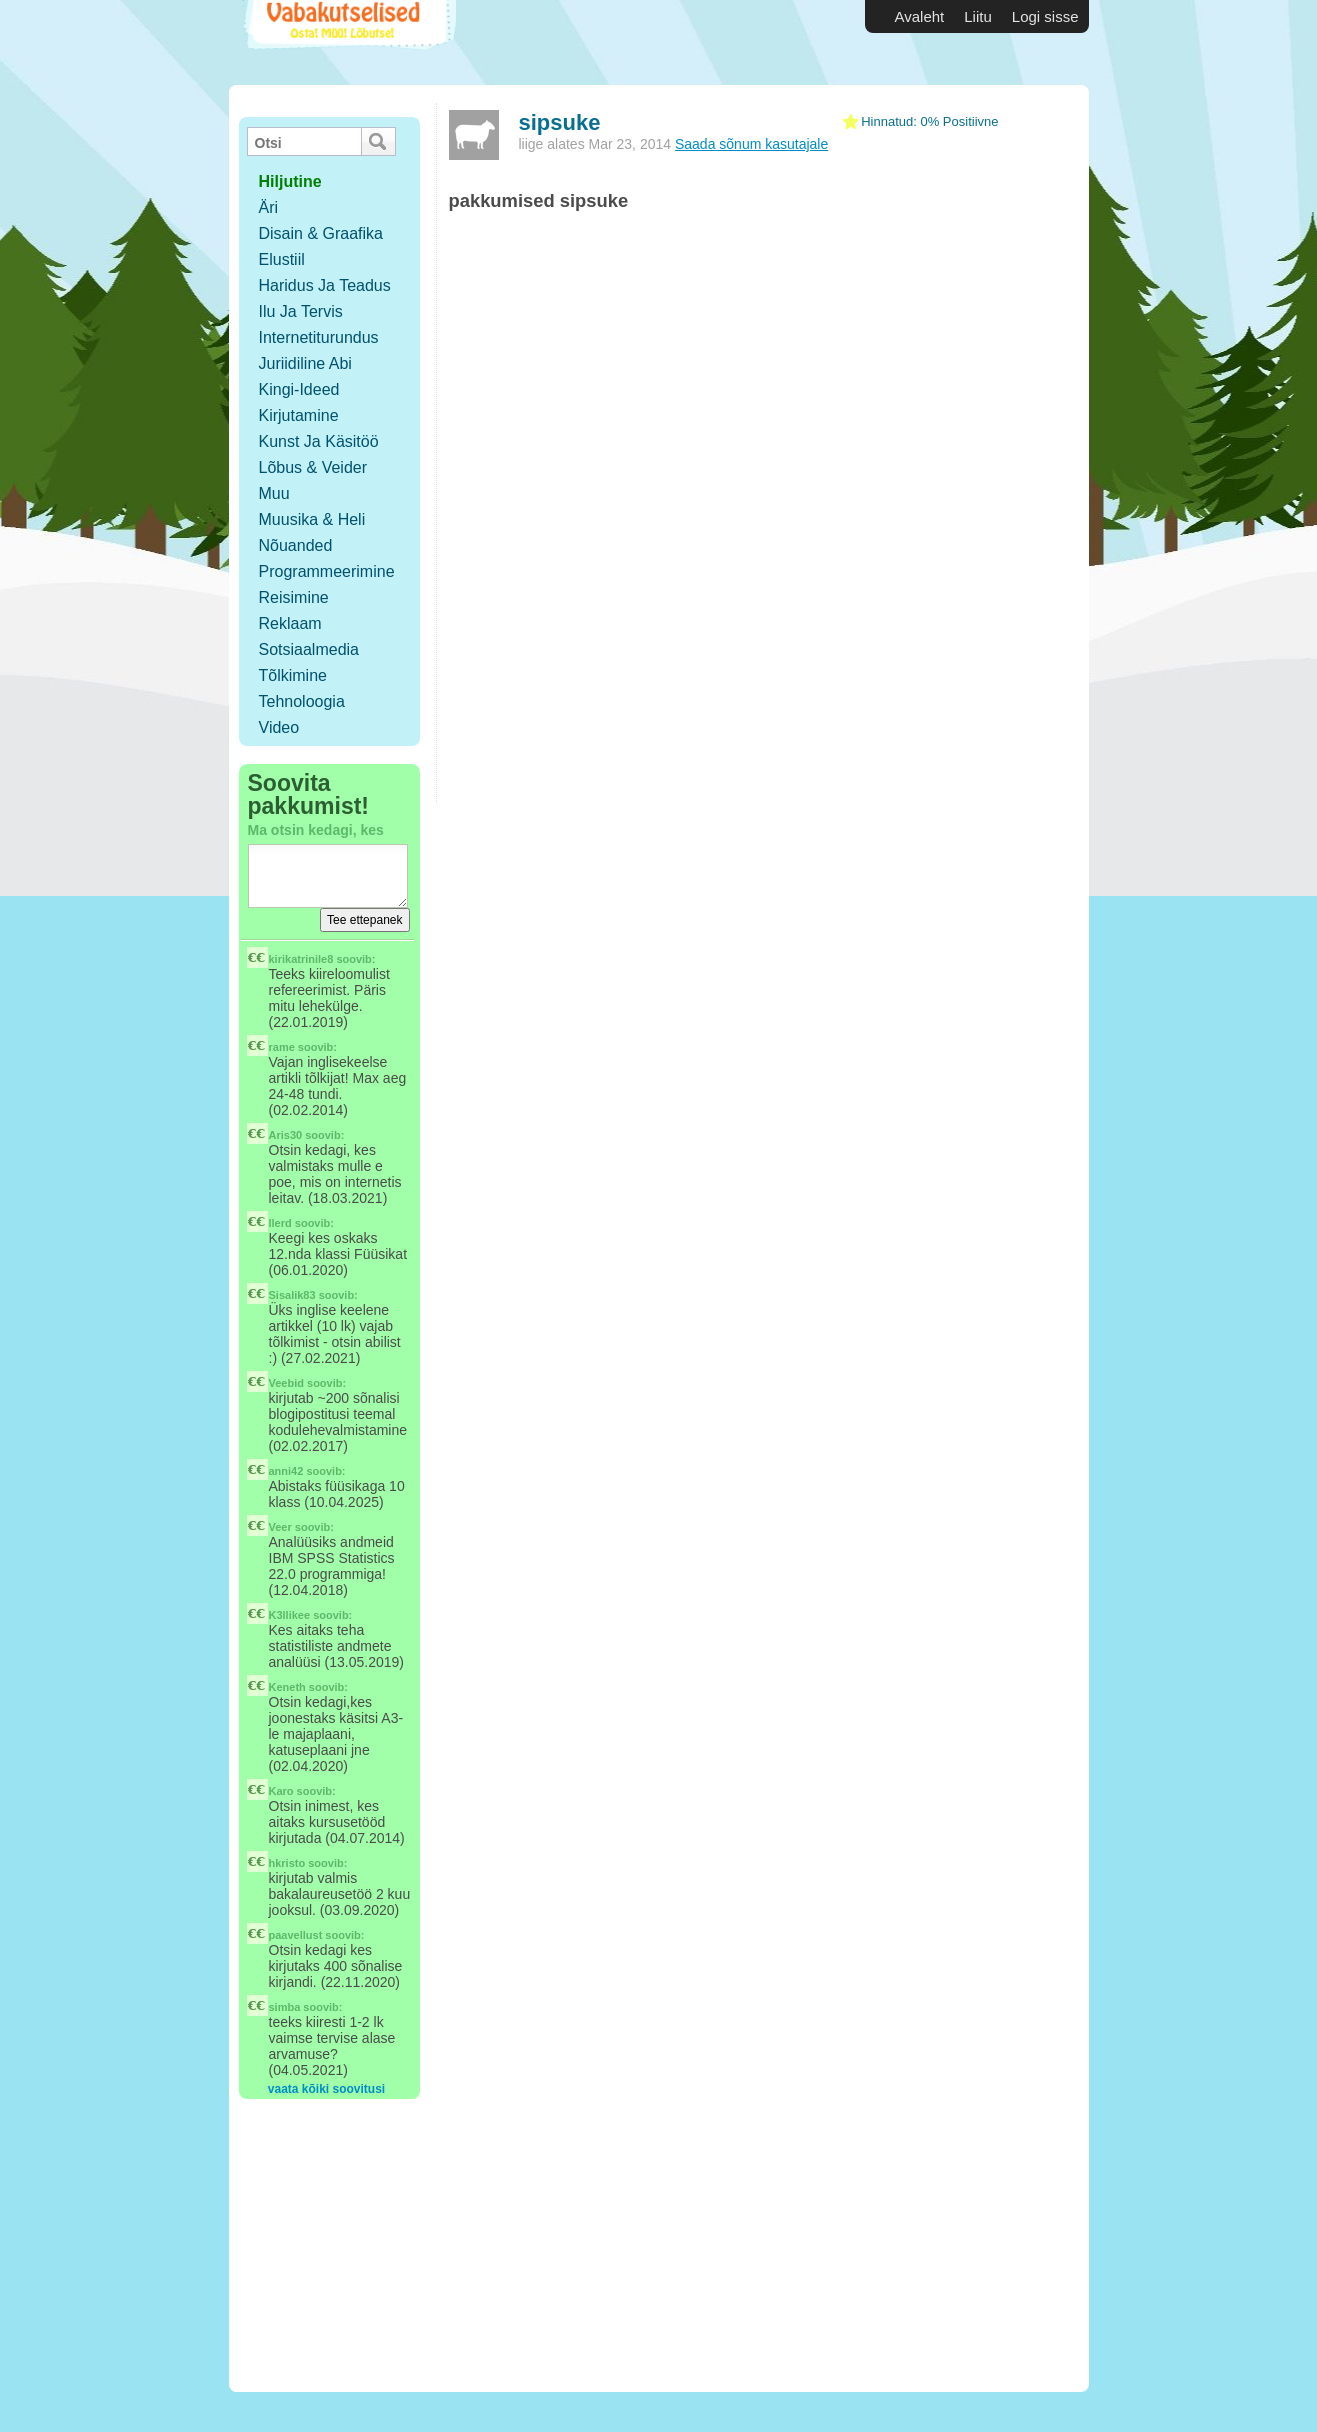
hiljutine (290, 181)
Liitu (978, 16)
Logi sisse (1045, 16)
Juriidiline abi (305, 363)
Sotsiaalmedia (309, 649)
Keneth (287, 1687)
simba (285, 2007)
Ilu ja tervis (301, 311)
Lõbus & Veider (313, 467)
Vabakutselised (347, 42)
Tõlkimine (293, 675)
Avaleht (920, 16)
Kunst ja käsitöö (319, 441)
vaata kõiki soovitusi (326, 2089)
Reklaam (290, 623)
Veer (280, 1527)
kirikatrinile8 (301, 959)
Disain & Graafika (321, 233)
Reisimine (294, 597)
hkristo (287, 1863)
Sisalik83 (292, 1295)
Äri (269, 207)
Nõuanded (296, 545)
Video (279, 727)
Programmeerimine (327, 571)
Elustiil (282, 259)
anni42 (286, 1471)
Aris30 (286, 1135)
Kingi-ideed (299, 389)
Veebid (286, 1383)
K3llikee (290, 1615)
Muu (274, 493)
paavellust (296, 1935)
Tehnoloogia (302, 701)
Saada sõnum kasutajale (751, 144)
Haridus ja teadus (325, 285)
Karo (281, 1791)
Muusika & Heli (312, 519)
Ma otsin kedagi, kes (316, 830)
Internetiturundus (319, 337)
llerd (280, 1223)
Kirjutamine (299, 415)
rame (282, 1047)
